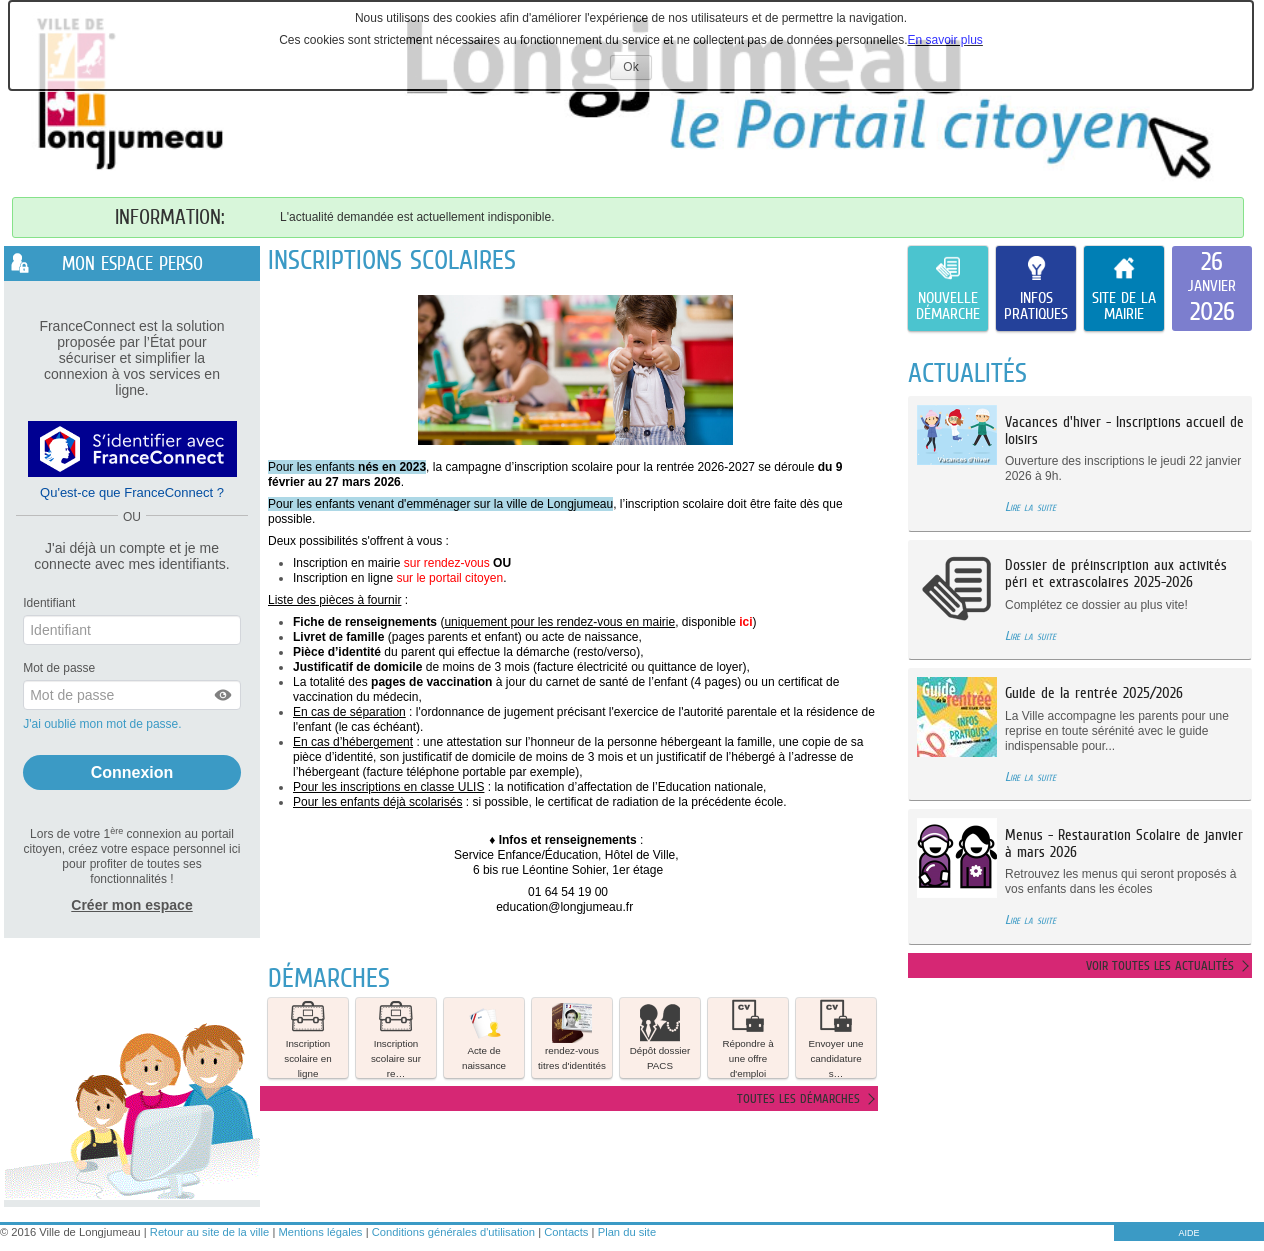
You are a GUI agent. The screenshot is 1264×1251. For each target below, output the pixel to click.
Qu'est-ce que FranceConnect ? (132, 492)
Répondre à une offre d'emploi (747, 1038)
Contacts (566, 1232)
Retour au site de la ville (209, 1232)
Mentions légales (321, 1232)
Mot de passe (59, 668)
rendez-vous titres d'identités (572, 1037)
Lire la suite (1030, 506)
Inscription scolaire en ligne (307, 1038)
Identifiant (49, 603)
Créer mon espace (131, 905)
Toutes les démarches (798, 1098)
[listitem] (1212, 289)
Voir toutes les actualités (1160, 965)
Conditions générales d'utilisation (453, 1232)
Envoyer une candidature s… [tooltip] (835, 1038)
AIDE (1188, 1233)
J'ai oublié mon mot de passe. (104, 724)
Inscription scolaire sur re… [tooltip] (396, 1038)
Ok (637, 69)
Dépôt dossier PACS (660, 1037)
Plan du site (627, 1232)
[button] (224, 695)
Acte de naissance (484, 1037)
